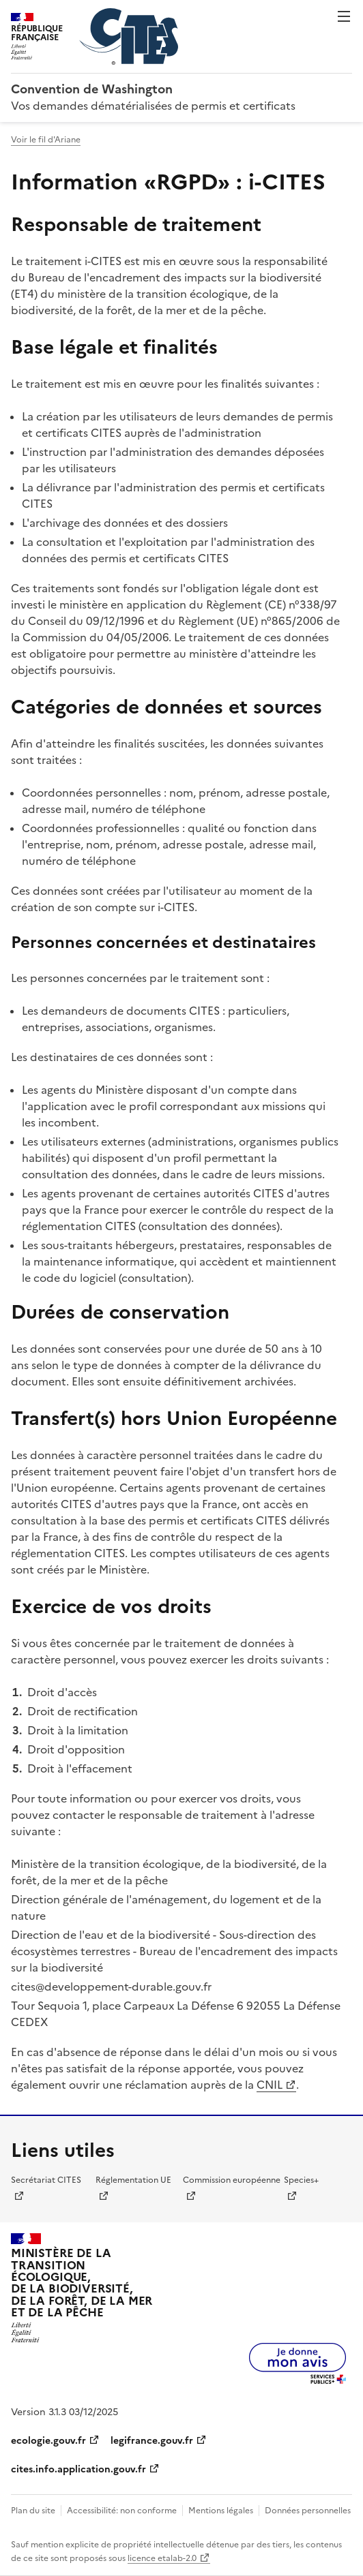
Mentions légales (220, 2510)
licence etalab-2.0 (162, 2558)
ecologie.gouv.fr (48, 2441)
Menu (344, 16)
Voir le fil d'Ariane (46, 140)
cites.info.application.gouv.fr (78, 2469)
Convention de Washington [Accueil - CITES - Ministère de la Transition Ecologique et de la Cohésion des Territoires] (92, 89)
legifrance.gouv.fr (152, 2441)
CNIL (269, 2084)
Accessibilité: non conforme (122, 2510)
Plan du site (33, 2510)
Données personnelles (308, 2510)
